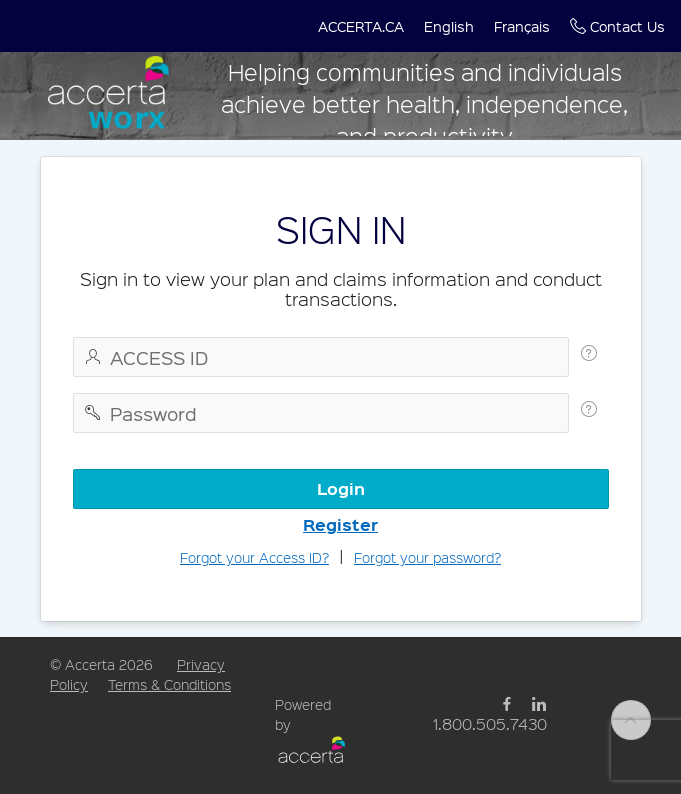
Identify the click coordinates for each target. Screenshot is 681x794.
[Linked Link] (539, 704)
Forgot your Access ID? (254, 557)
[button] (361, 26)
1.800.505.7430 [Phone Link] (490, 723)
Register (340, 524)
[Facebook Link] (507, 704)
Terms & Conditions (169, 684)
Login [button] (341, 488)
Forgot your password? (427, 557)
